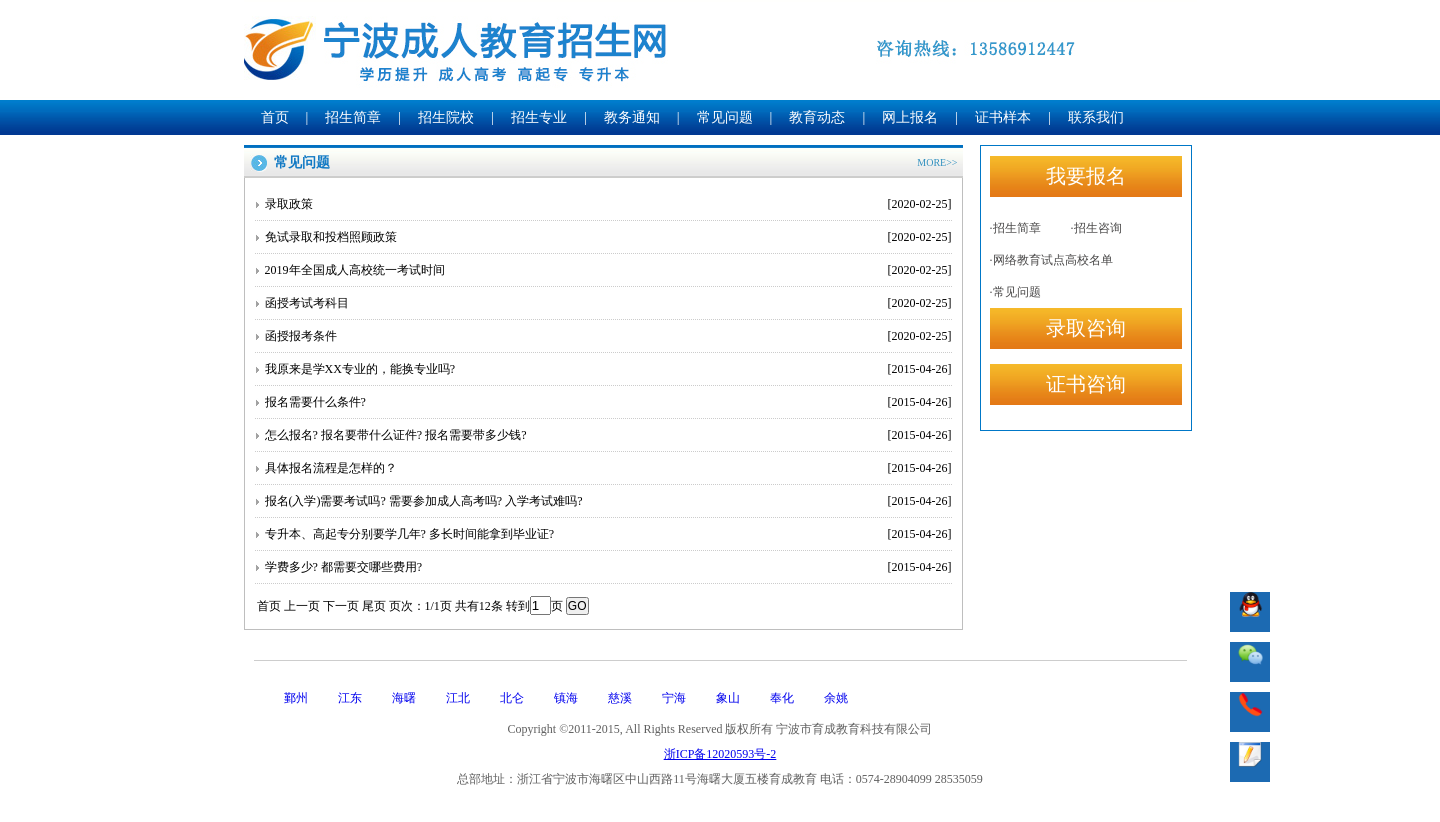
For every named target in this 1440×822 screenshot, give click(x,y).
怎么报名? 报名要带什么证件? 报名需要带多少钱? (608, 435)
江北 (458, 698)
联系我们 (1096, 117)
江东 (350, 698)
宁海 (674, 698)
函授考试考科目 (608, 303)
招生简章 (353, 117)
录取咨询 (1086, 328)
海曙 (404, 698)
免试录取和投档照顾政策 (608, 237)
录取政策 (608, 204)
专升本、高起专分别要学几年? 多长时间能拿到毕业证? (608, 534)
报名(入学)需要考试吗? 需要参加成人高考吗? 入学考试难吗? (608, 501)
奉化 (782, 698)
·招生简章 (1015, 228)
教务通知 (632, 117)
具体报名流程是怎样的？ (608, 468)
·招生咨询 (1096, 228)
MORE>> (937, 162)
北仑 (512, 698)
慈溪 (620, 698)
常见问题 (725, 117)
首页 (275, 117)
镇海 (566, 698)
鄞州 (296, 698)
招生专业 (539, 117)
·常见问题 (1015, 292)
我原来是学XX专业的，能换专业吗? (608, 369)
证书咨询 (1086, 384)
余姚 (836, 698)
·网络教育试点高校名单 (1051, 260)
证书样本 (1003, 117)
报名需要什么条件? (608, 402)
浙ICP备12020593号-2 (720, 754)
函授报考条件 (608, 336)
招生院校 (446, 117)
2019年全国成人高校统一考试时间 (608, 270)
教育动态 (817, 117)
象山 (728, 698)
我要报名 (1086, 176)
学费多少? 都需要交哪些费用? (608, 567)
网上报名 (910, 117)
